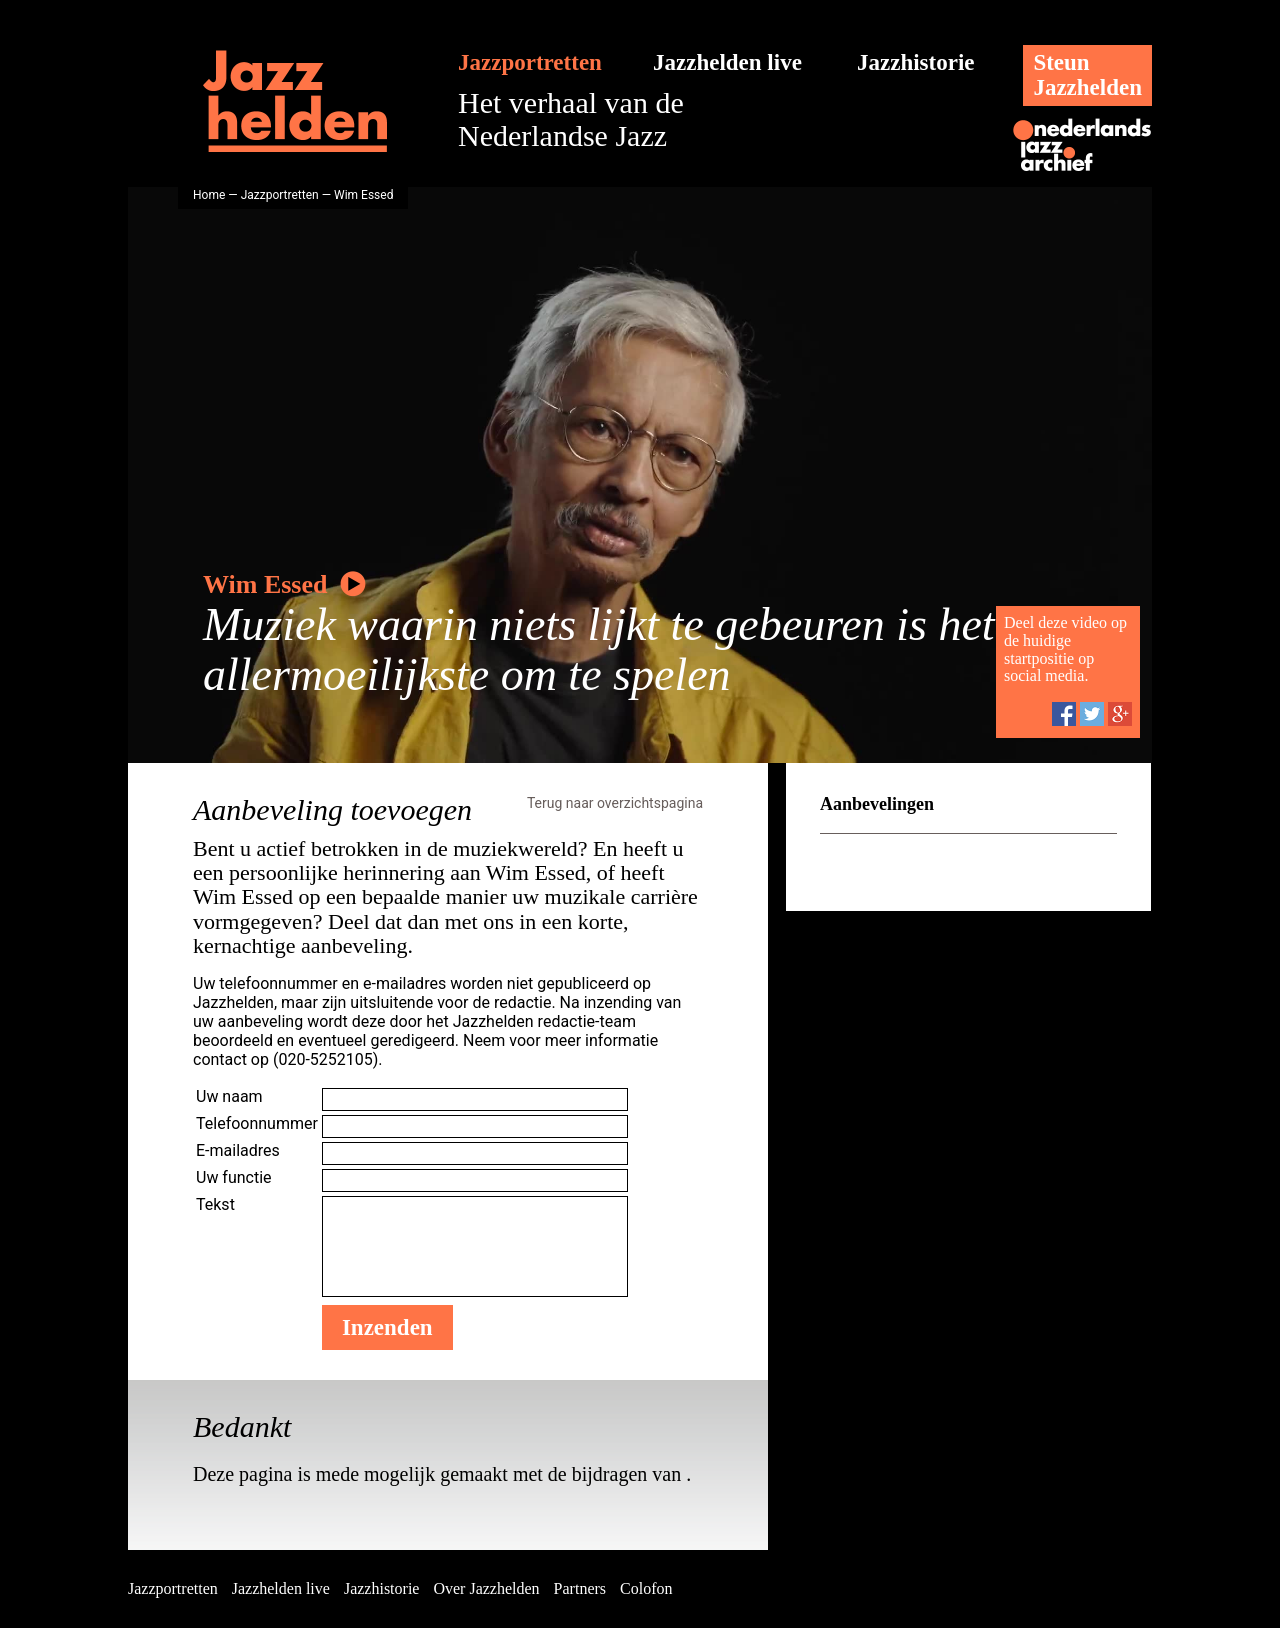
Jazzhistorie (916, 62)
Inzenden (387, 1327)
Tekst (215, 1204)
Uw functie (234, 1177)
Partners (580, 1588)
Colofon (646, 1588)
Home (209, 195)
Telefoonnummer (257, 1123)
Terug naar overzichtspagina (615, 803)
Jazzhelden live (727, 62)
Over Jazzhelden (486, 1588)
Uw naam (229, 1096)
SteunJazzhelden (1087, 75)
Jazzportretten (530, 62)
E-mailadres (238, 1150)
